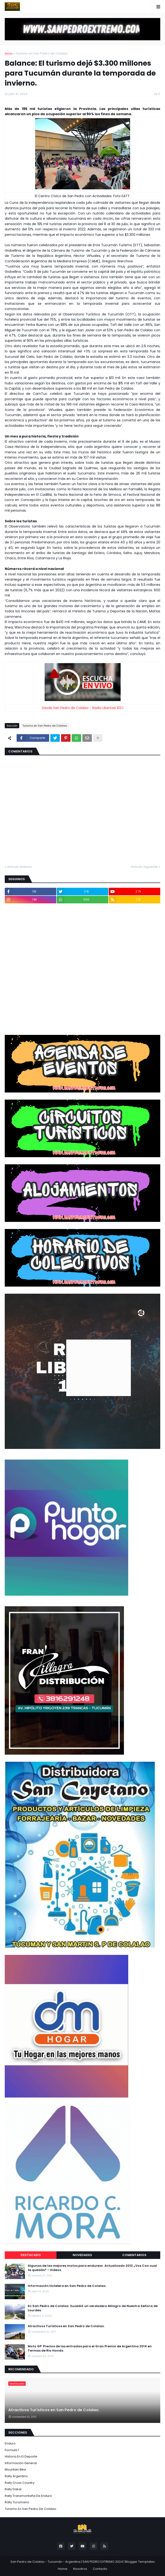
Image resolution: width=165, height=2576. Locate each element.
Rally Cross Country (19, 2482)
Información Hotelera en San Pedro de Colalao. (67, 2286)
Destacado (31, 2255)
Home (62, 2569)
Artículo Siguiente (144, 867)
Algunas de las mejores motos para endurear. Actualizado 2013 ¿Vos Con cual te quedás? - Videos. (92, 2268)
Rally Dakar (13, 2489)
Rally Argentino (16, 2476)
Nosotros (80, 2569)
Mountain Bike (15, 2469)
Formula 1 (12, 2450)
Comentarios (134, 2255)
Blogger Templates (140, 2561)
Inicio (9, 53)
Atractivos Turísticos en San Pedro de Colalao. (66, 2326)
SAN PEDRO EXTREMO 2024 (103, 2561)
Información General (21, 2463)
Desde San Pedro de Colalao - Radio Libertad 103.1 (82, 707)
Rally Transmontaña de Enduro (28, 2496)
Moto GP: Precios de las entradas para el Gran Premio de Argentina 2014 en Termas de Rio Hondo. (90, 2348)
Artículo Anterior (19, 867)
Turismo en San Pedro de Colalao (42, 53)
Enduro (10, 2443)
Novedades (82, 2255)
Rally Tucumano (17, 2502)
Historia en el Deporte (21, 2456)
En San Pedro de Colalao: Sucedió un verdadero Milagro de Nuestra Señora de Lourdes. (93, 2308)
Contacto (100, 2569)
